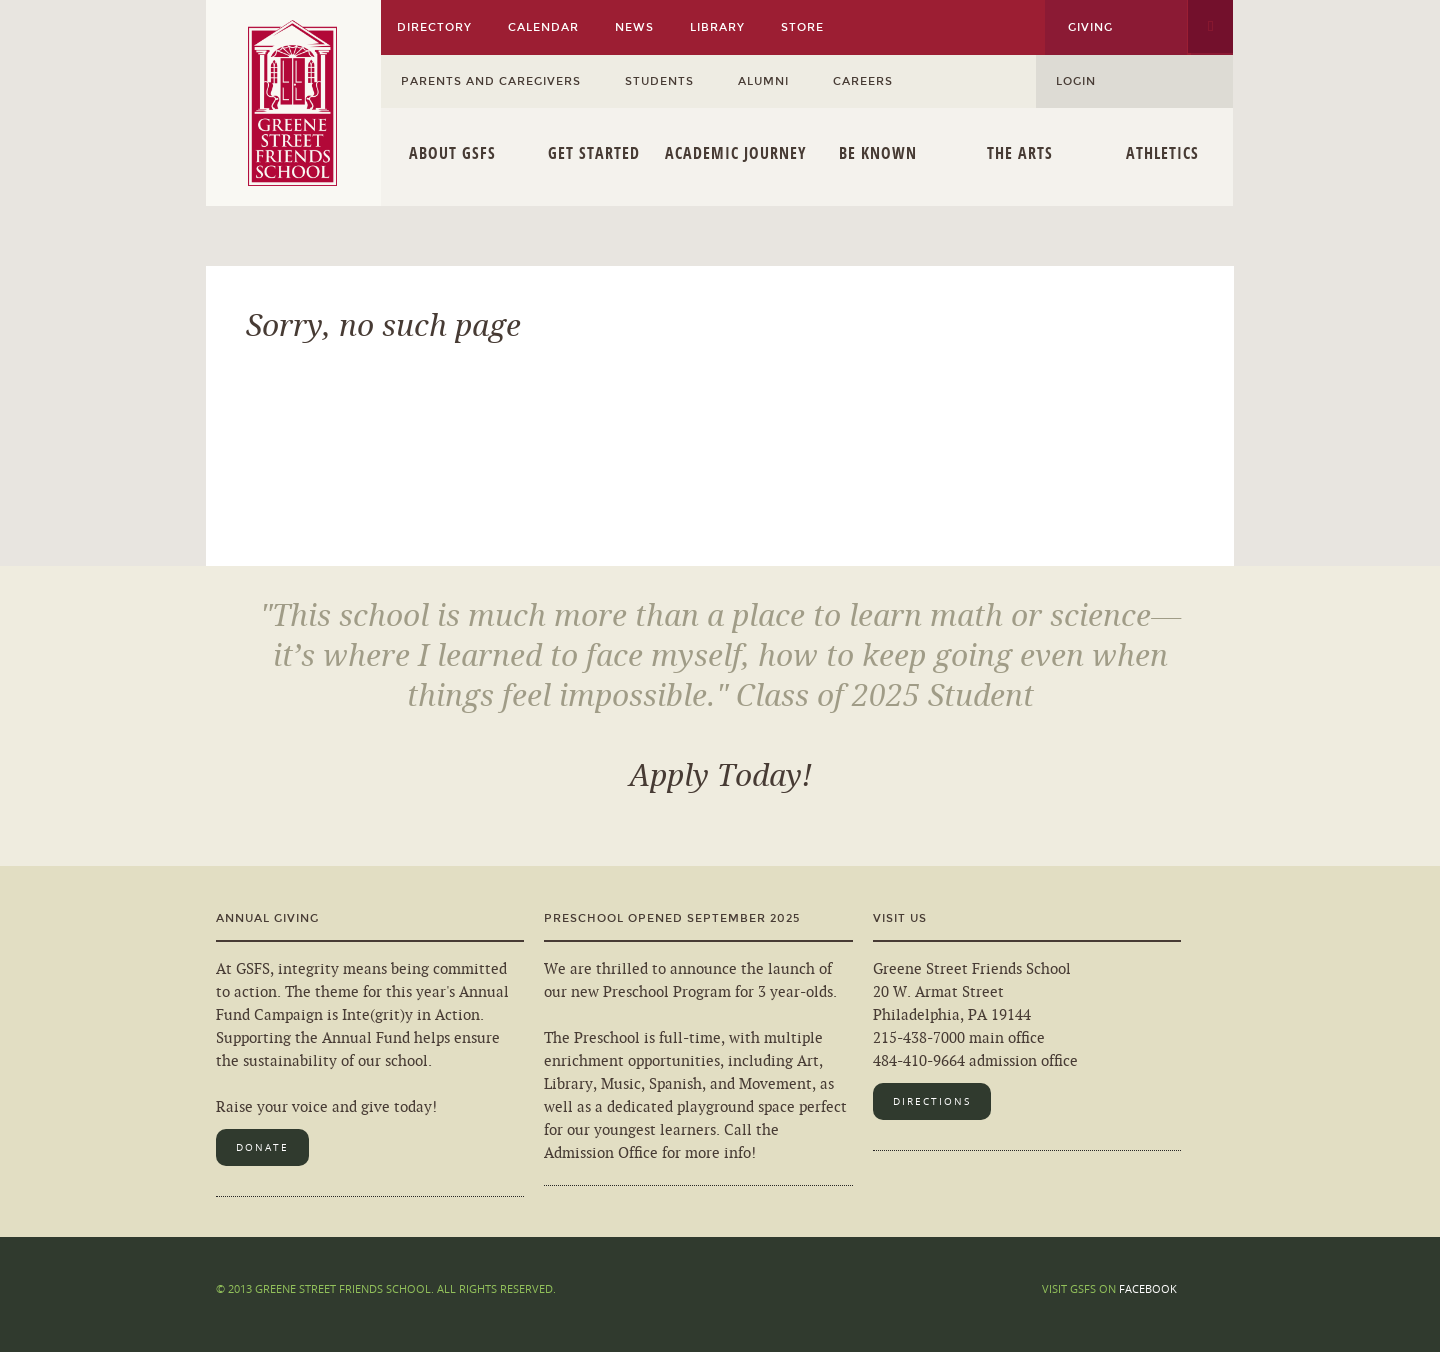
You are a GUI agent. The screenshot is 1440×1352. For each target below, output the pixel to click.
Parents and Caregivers (491, 81)
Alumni (763, 81)
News (634, 27)
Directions (932, 1101)
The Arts (1020, 153)
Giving (1090, 27)
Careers (863, 81)
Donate (262, 1147)
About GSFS (452, 153)
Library (717, 27)
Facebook (1148, 1288)
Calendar (543, 27)
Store (802, 27)
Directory (434, 27)
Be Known (878, 153)
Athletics (1162, 153)
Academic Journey (736, 153)
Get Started (594, 153)
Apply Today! (720, 776)
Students (659, 81)
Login (1076, 81)
